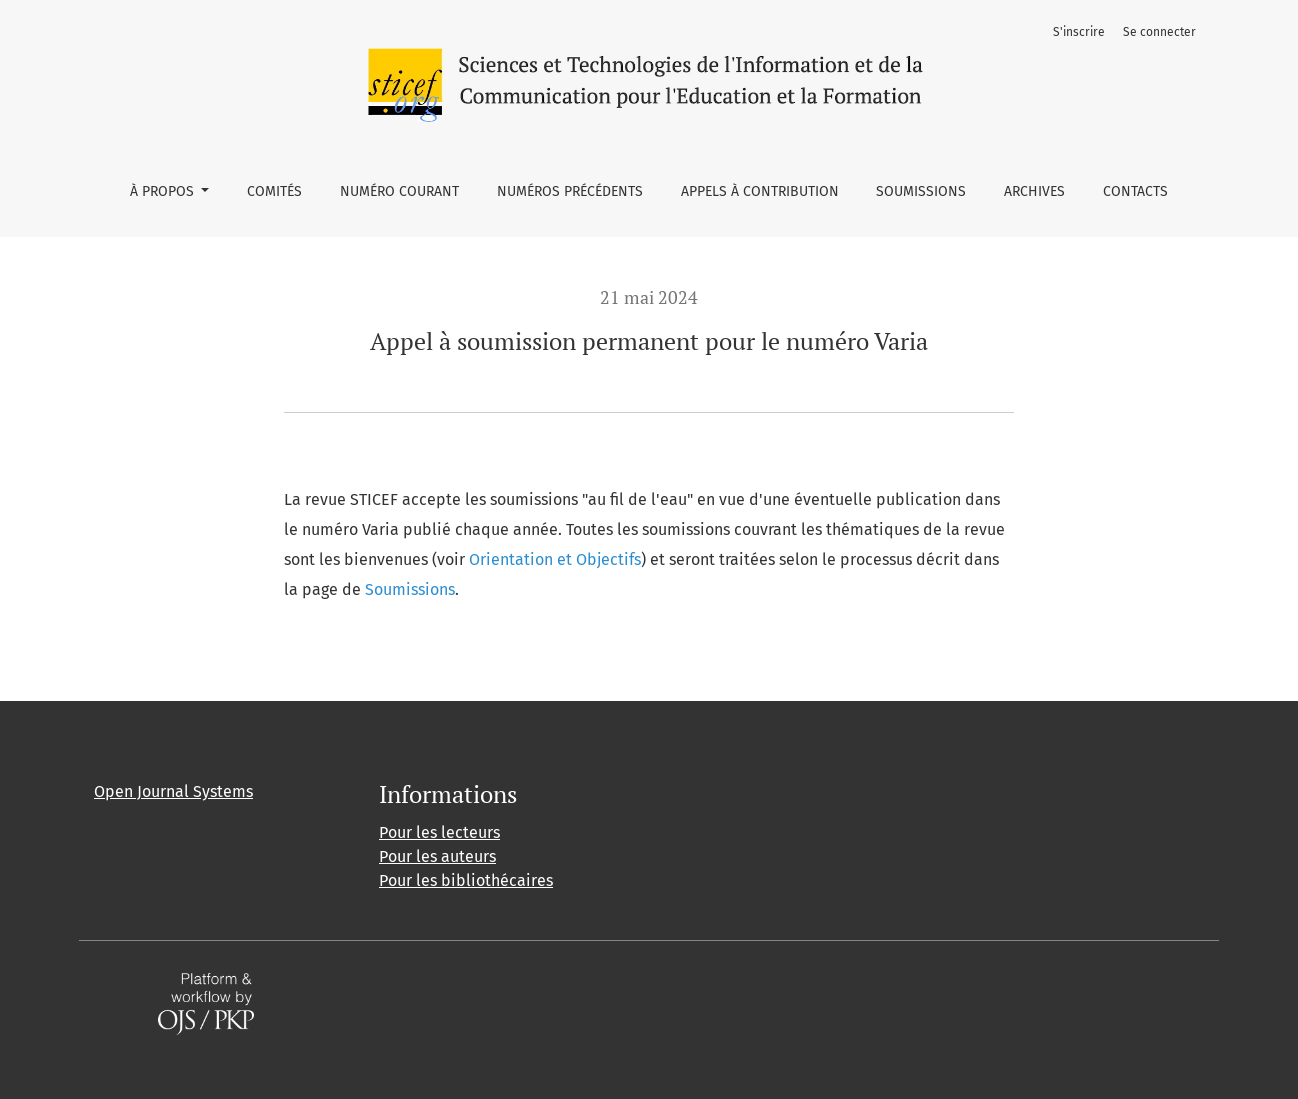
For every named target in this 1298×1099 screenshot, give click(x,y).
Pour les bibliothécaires (466, 880)
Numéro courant (399, 191)
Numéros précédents (570, 191)
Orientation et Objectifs (555, 559)
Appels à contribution (760, 191)
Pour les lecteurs (439, 832)
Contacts (1135, 191)
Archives (1034, 191)
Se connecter (1159, 32)
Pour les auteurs (437, 856)
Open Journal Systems (173, 791)
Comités (274, 191)
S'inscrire (1079, 32)
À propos (164, 191)
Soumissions (921, 191)
